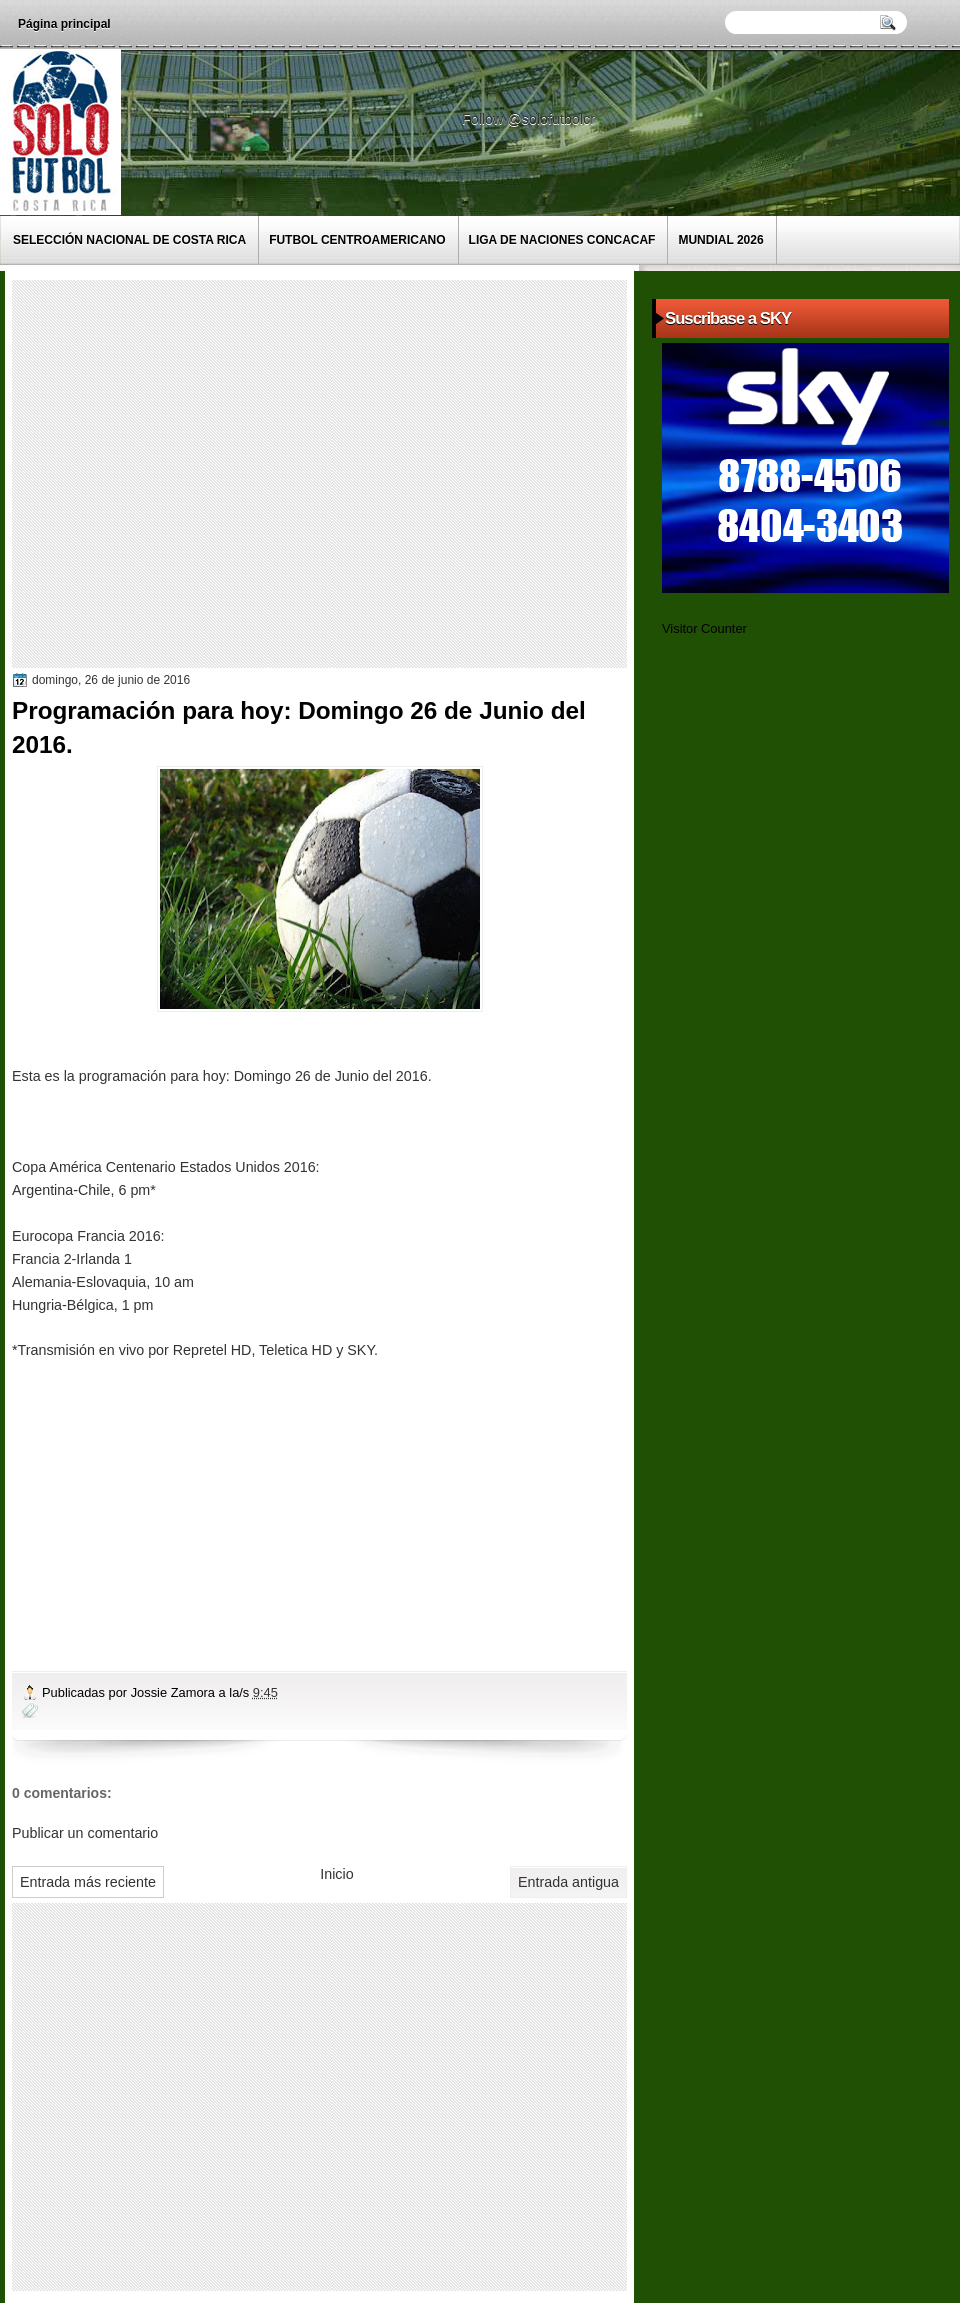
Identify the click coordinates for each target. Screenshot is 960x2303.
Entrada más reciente (88, 1882)
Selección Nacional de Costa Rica (129, 240)
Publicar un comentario (85, 1833)
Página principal (64, 24)
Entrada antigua (568, 1882)
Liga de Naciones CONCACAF (562, 240)
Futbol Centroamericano (357, 240)
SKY (360, 1350)
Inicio (336, 1874)
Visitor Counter (704, 628)
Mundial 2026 (720, 240)
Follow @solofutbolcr (530, 119)
